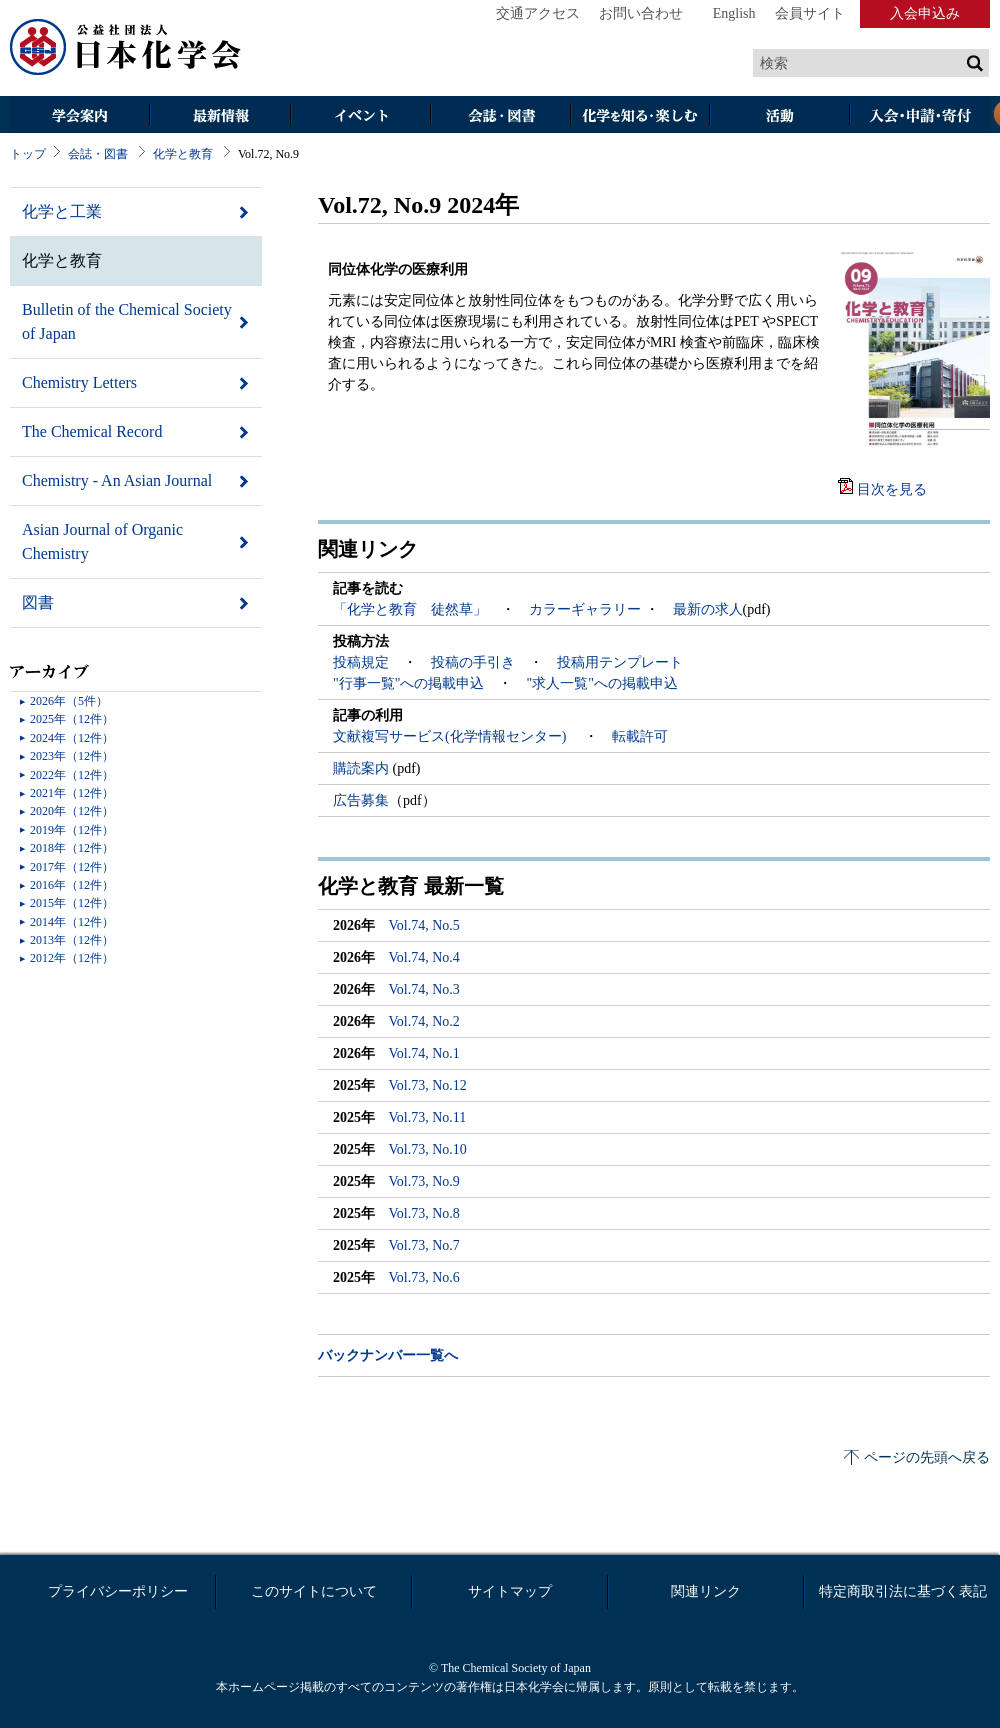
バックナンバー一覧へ (388, 1355)
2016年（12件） (72, 885)
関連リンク (706, 1591)
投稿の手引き (473, 662)
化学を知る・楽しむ (640, 116)
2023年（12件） (72, 756)
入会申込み (925, 13)
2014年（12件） (72, 922)
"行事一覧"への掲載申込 (408, 683)
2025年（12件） (72, 719)
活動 (780, 116)
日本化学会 (126, 48)
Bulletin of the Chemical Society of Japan (127, 321)
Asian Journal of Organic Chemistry (102, 541)
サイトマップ (510, 1591)
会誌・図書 (500, 116)
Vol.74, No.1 (424, 1053)
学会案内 (80, 116)
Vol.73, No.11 (428, 1117)
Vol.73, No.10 (428, 1149)
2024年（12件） (72, 738)
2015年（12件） (72, 903)
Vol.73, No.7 (424, 1245)
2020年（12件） (72, 811)
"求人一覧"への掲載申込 (601, 683)
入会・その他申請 (920, 116)
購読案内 (363, 768)
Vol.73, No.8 (424, 1213)
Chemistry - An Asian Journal (117, 480)
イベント (360, 116)
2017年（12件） (72, 867)
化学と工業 (62, 211)
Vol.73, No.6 (424, 1277)
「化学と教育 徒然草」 (410, 609)
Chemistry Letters (79, 382)
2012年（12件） (72, 958)
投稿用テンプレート (620, 662)
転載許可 (640, 736)
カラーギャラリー (585, 609)
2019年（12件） (72, 830)
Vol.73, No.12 (428, 1085)
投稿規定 (361, 662)
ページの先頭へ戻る (927, 1457)
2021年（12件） (72, 793)
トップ (28, 154)
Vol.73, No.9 (424, 1181)
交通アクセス (538, 13)
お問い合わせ (641, 13)
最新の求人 (708, 609)
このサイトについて (314, 1591)
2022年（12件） (72, 775)
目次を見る (892, 489)
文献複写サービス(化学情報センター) (451, 736)
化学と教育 (183, 154)
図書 (38, 602)
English (734, 13)
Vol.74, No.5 (424, 925)
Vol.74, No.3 (424, 989)
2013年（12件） (72, 940)
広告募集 (361, 800)
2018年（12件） (72, 848)
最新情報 (220, 116)
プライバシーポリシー (118, 1591)
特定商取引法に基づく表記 (903, 1591)
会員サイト (810, 13)
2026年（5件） (69, 701)
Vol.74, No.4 (424, 957)
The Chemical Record (92, 431)
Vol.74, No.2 (424, 1021)
